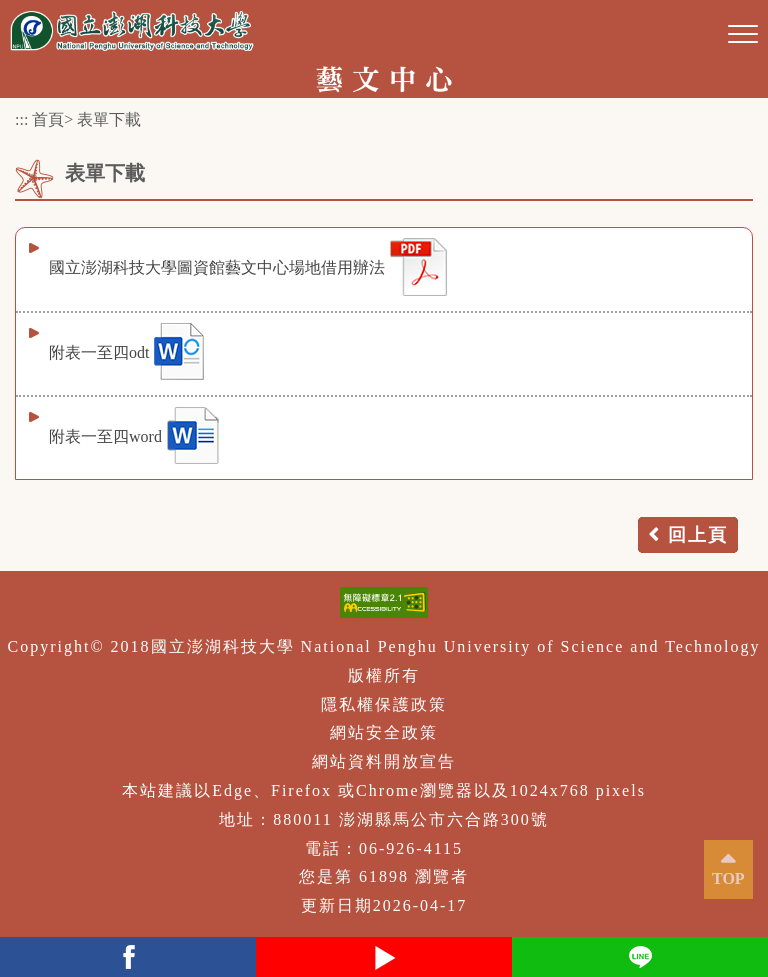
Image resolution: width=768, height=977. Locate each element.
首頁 (48, 119)
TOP (728, 878)
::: (21, 119)
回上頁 (698, 535)
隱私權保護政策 (384, 704)
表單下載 (109, 119)
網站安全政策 (384, 732)
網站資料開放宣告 (384, 761)
